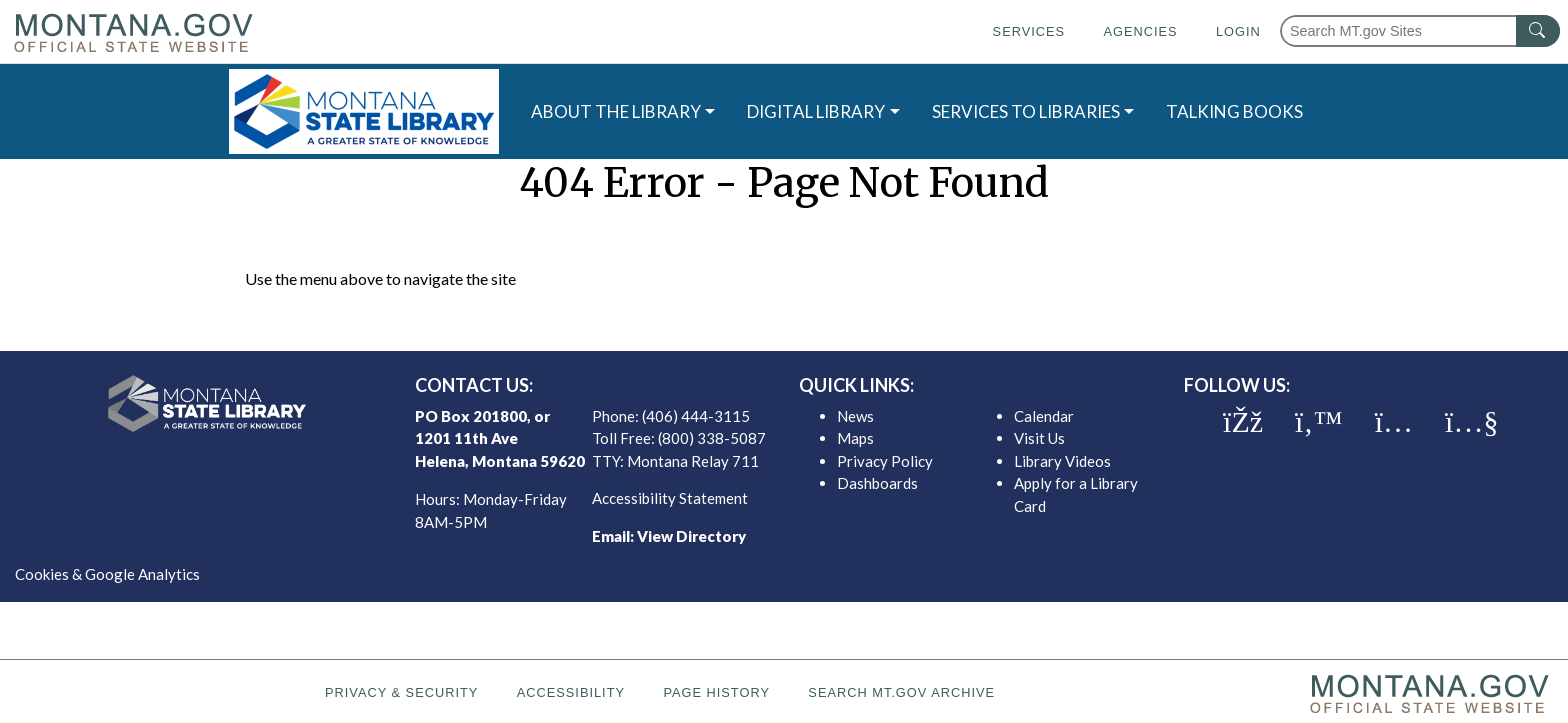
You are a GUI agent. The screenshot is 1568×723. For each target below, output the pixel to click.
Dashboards (877, 483)
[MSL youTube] (1471, 422)
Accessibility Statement (670, 498)
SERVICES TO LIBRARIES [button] (1026, 111)
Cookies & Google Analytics (107, 574)
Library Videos (1062, 461)
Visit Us (1039, 438)
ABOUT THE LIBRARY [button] (616, 111)
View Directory (691, 536)
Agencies (1140, 31)
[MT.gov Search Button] (1538, 31)
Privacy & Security (401, 692)
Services (1029, 31)
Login (1238, 31)
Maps (855, 438)
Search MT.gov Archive (901, 692)
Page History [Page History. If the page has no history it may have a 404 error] (716, 692)
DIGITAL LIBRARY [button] (816, 111)
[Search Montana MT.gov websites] (1420, 31)
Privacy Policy (885, 461)
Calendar (1044, 416)
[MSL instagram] (1394, 422)
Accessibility (571, 692)
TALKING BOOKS (1234, 111)
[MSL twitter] (1319, 422)
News (855, 416)
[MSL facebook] (1243, 422)
